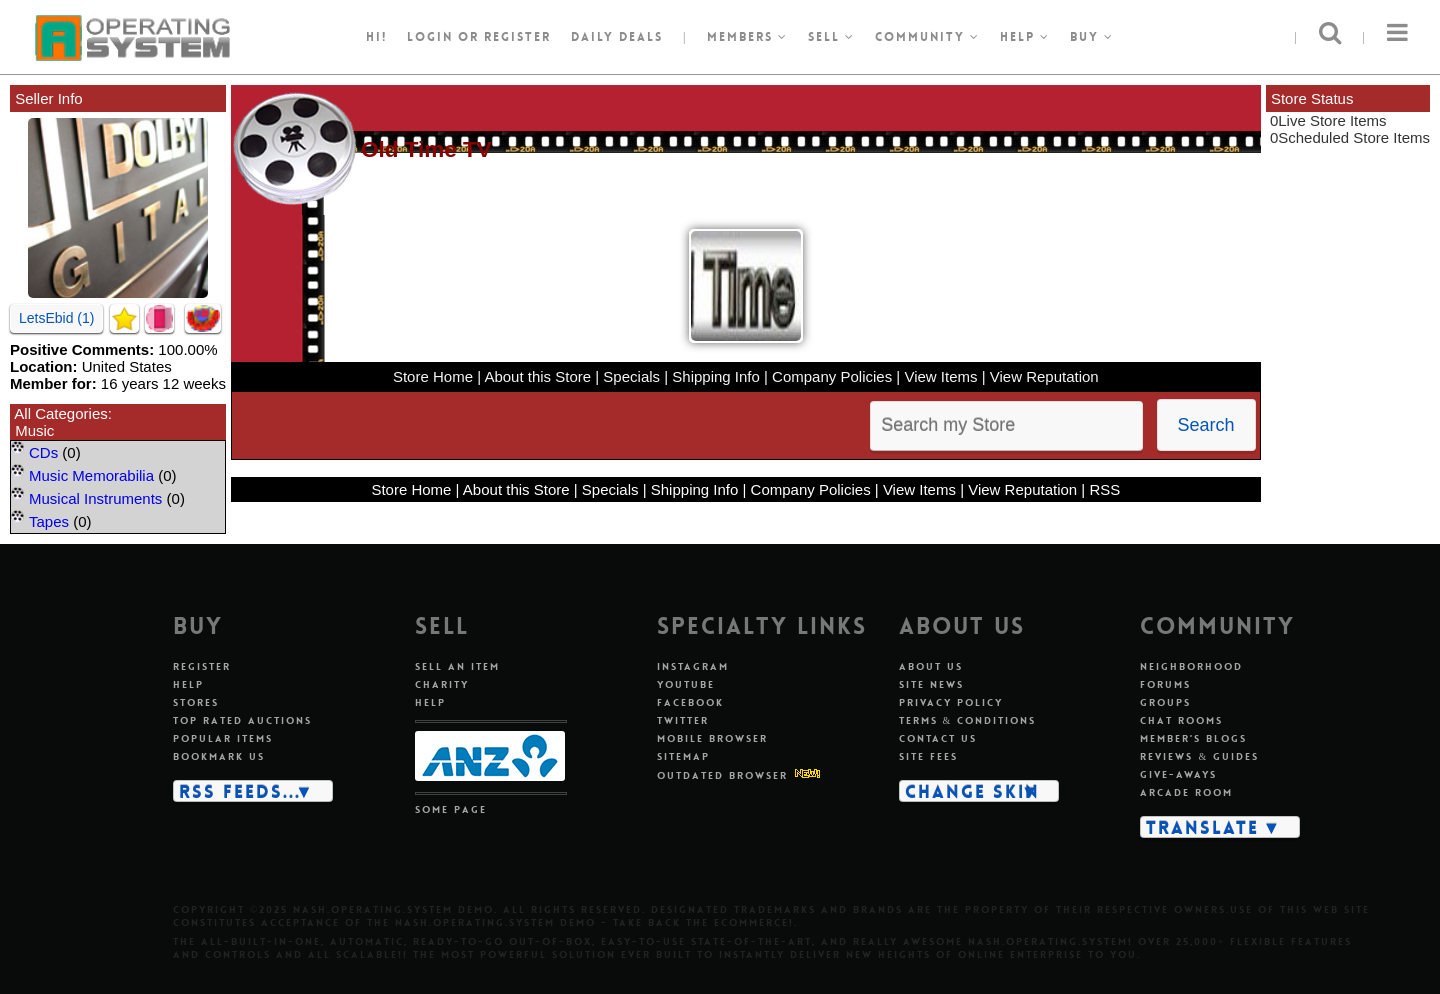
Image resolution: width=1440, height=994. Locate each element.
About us (931, 666)
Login (430, 37)
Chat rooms (1181, 720)
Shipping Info (716, 376)
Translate (1202, 827)
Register (202, 666)
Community (927, 37)
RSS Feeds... (240, 791)
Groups (1165, 702)
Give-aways (1178, 774)
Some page (451, 809)
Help (1025, 37)
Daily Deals (617, 37)
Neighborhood (1191, 666)
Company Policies (832, 376)
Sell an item (457, 666)
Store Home (433, 376)
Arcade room (1186, 792)
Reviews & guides (1199, 756)
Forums (1165, 684)
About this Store (537, 376)
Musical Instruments (95, 498)
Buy (1092, 37)
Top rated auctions (242, 720)
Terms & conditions (968, 720)
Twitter (683, 720)
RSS (1104, 489)
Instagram (693, 666)
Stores (196, 702)
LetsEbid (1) (56, 318)
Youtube (686, 684)
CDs (43, 452)
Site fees (928, 756)
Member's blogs (1193, 738)
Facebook (690, 702)
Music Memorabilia (91, 475)
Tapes (49, 521)
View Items (940, 376)
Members (747, 37)
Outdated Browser (722, 775)
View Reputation (1044, 376)
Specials (631, 376)
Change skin (972, 791)
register (517, 37)
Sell (831, 37)
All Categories (60, 413)
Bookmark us (219, 756)
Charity (442, 684)
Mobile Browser (712, 738)
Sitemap (683, 756)
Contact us (938, 738)
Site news (931, 684)
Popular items (223, 738)
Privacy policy (951, 702)
